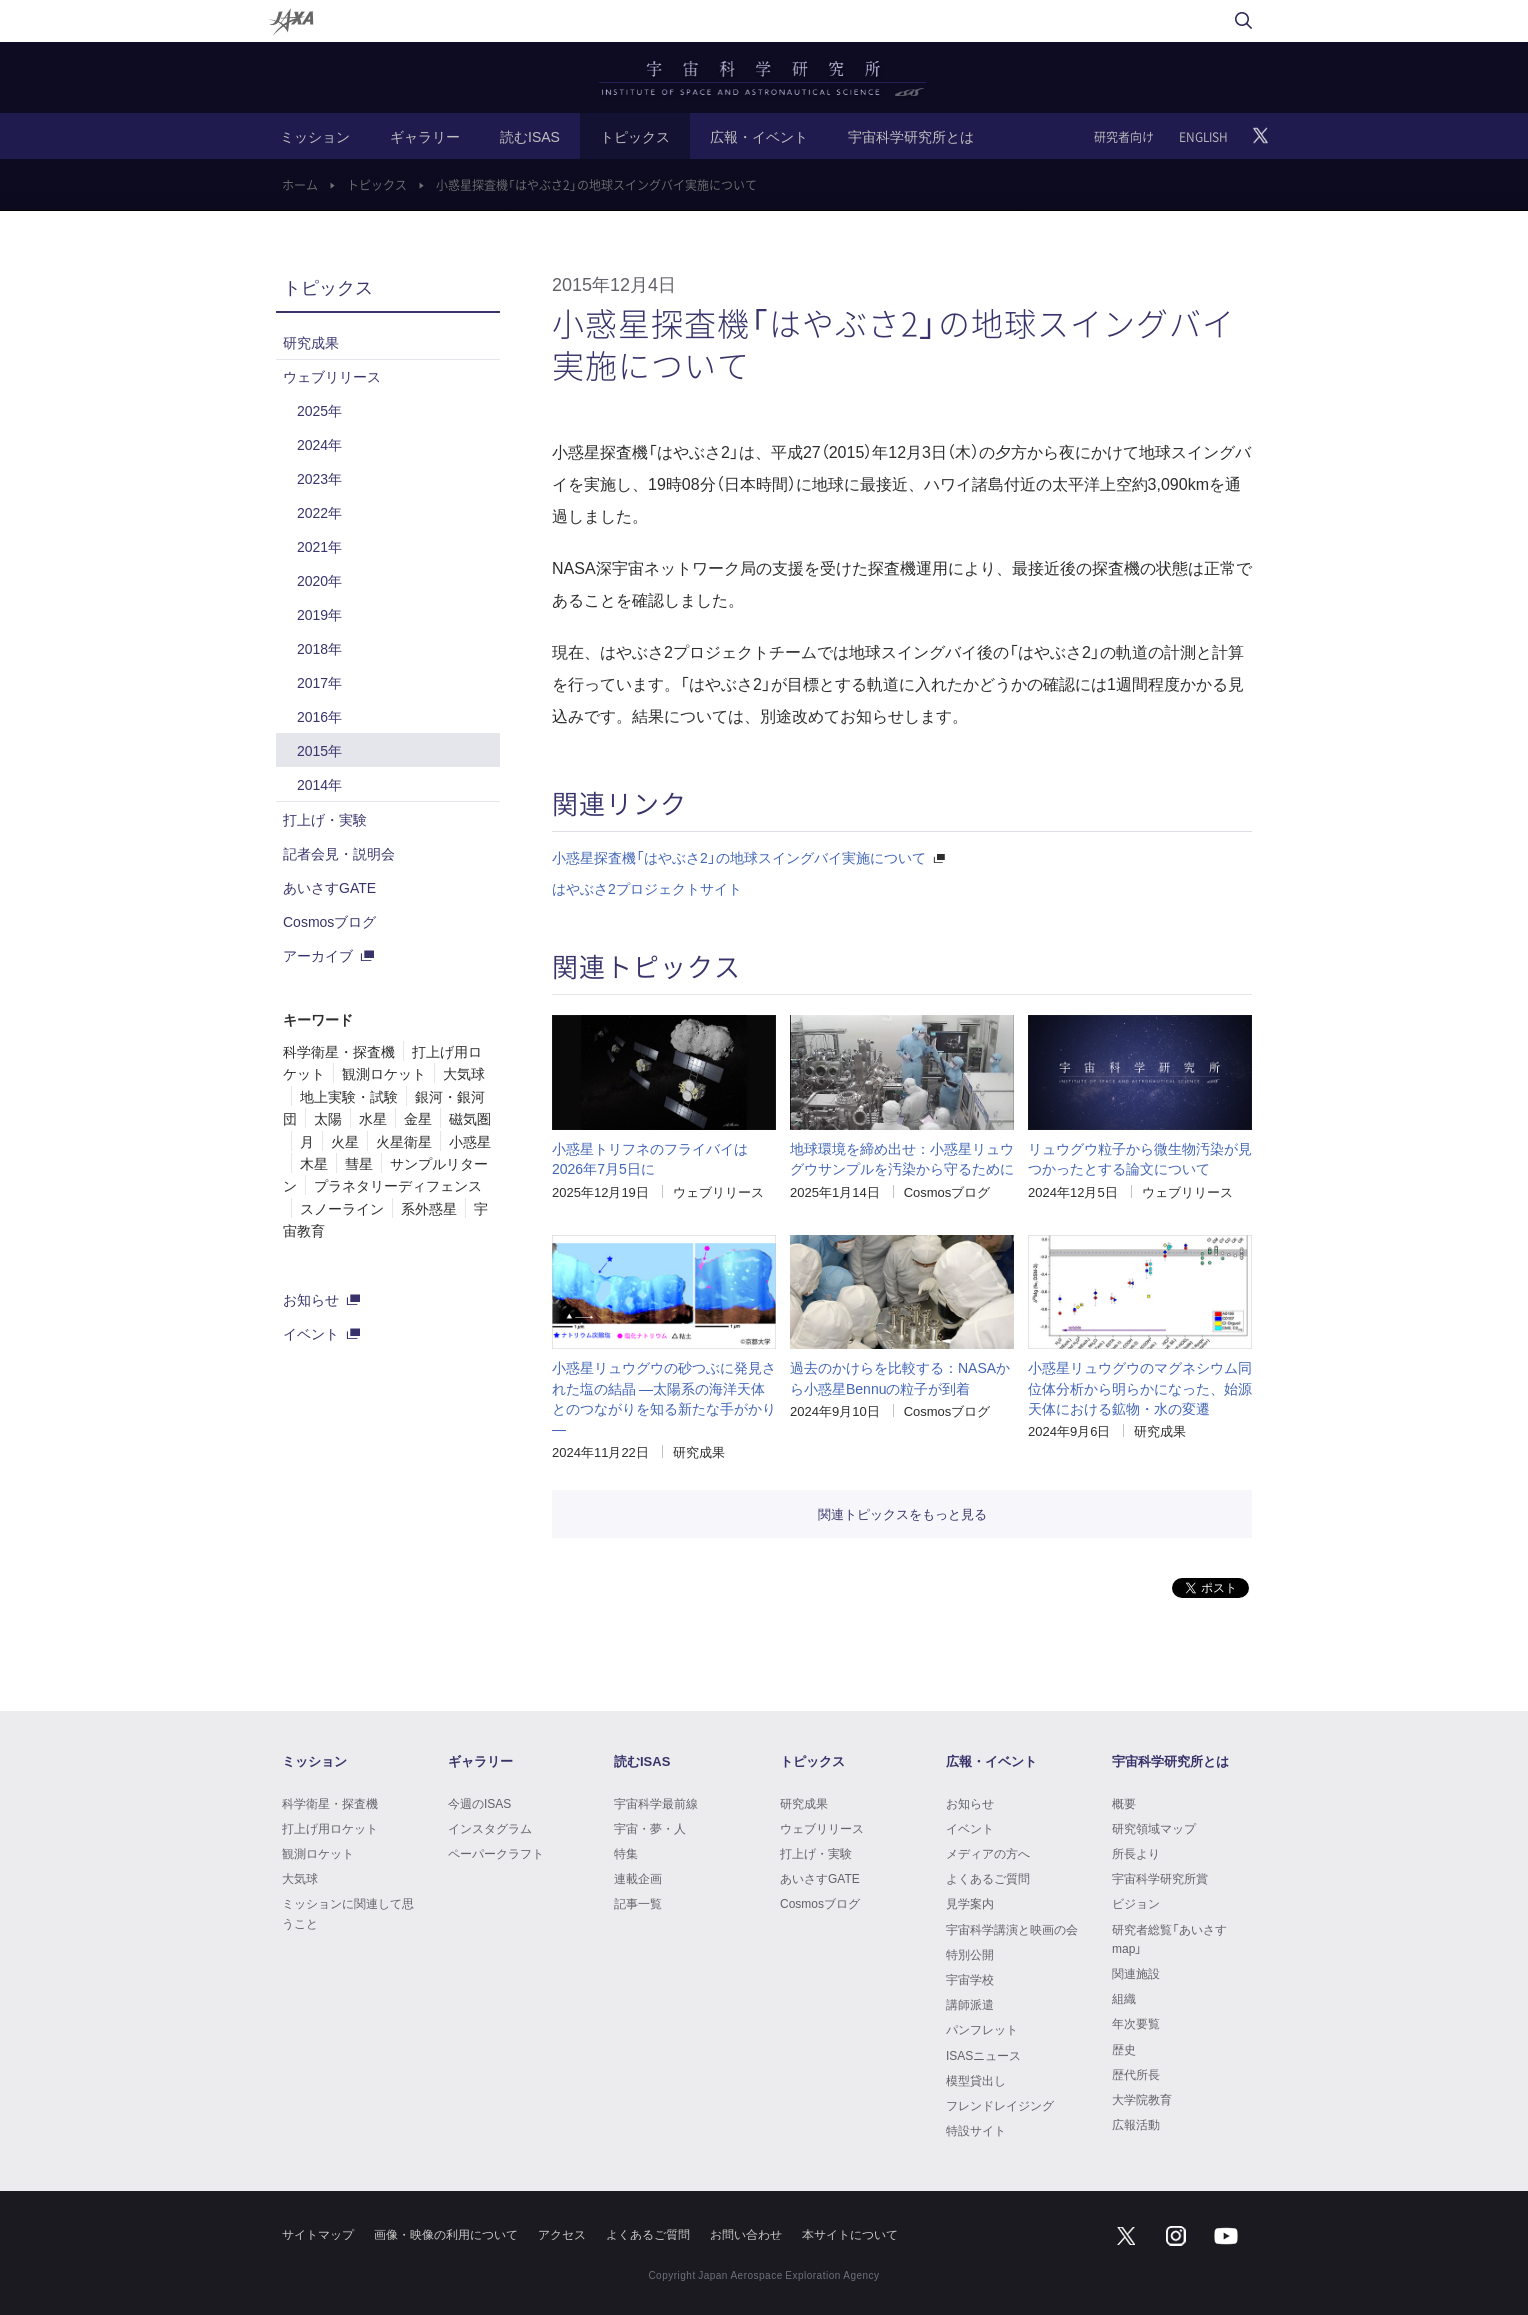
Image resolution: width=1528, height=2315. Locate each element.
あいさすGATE (329, 887)
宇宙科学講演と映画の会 (1012, 1929)
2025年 (319, 410)
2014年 (319, 784)
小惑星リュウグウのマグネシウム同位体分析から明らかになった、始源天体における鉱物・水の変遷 (1140, 1387)
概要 (1124, 1803)
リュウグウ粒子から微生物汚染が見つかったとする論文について (1140, 1158)
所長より (1136, 1853)
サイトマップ (318, 2234)
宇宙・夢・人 (650, 1828)
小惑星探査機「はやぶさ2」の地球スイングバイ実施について (739, 857)
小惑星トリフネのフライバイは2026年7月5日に (650, 1158)
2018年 (319, 648)
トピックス (635, 136)
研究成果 (699, 1451)
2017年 (319, 682)
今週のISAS (479, 1803)
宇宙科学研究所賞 (1160, 1878)
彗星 (359, 1163)
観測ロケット (384, 1073)
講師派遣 (970, 2004)
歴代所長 (1136, 2074)
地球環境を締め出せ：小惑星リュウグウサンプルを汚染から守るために (902, 1158)
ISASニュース (983, 2055)
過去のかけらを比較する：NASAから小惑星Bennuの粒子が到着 (900, 1377)
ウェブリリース (718, 1191)
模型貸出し (976, 2080)
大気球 (464, 1073)
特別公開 (970, 1954)
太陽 (328, 1118)
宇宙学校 (970, 1979)
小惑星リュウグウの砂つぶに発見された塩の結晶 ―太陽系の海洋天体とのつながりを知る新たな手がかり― (664, 1397)
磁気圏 (470, 1118)
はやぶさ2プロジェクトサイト (647, 888)
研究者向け (1124, 137)
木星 (314, 1163)
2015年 (319, 750)
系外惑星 (429, 1208)
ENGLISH (1203, 137)
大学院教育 (1142, 2099)
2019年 (319, 614)
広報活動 (1136, 2124)
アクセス (562, 2234)
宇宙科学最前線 (656, 1803)
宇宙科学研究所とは (911, 136)
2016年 (319, 716)
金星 (418, 1118)
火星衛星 (404, 1141)
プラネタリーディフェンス (398, 1185)
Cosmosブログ (947, 1191)
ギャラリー (425, 136)
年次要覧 (1136, 2023)
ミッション (315, 136)
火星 (345, 1141)
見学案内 (970, 1903)
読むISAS (530, 136)
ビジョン (1136, 1903)
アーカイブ (318, 955)
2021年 (319, 546)
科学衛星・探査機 (339, 1051)
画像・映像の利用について (446, 2234)
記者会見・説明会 (339, 853)
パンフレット (982, 2029)
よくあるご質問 (988, 1878)
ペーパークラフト (496, 1853)
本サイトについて (850, 2234)
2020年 (319, 580)
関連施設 (1136, 1973)
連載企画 (638, 1878)
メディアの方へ (988, 1853)
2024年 (319, 444)
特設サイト (976, 2130)
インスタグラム (490, 1828)
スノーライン (342, 1208)
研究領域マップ (1154, 1828)
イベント (311, 1333)
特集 (626, 1853)
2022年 (319, 512)
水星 (373, 1118)
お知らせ (311, 1299)
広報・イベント (759, 136)
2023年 (319, 478)
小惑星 (470, 1141)
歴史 (1124, 2049)
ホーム (300, 185)
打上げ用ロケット (330, 1828)
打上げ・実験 (325, 819)
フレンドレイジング (1000, 2105)
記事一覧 (638, 1903)
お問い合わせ (746, 2234)
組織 (1124, 1998)
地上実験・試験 (349, 1096)
